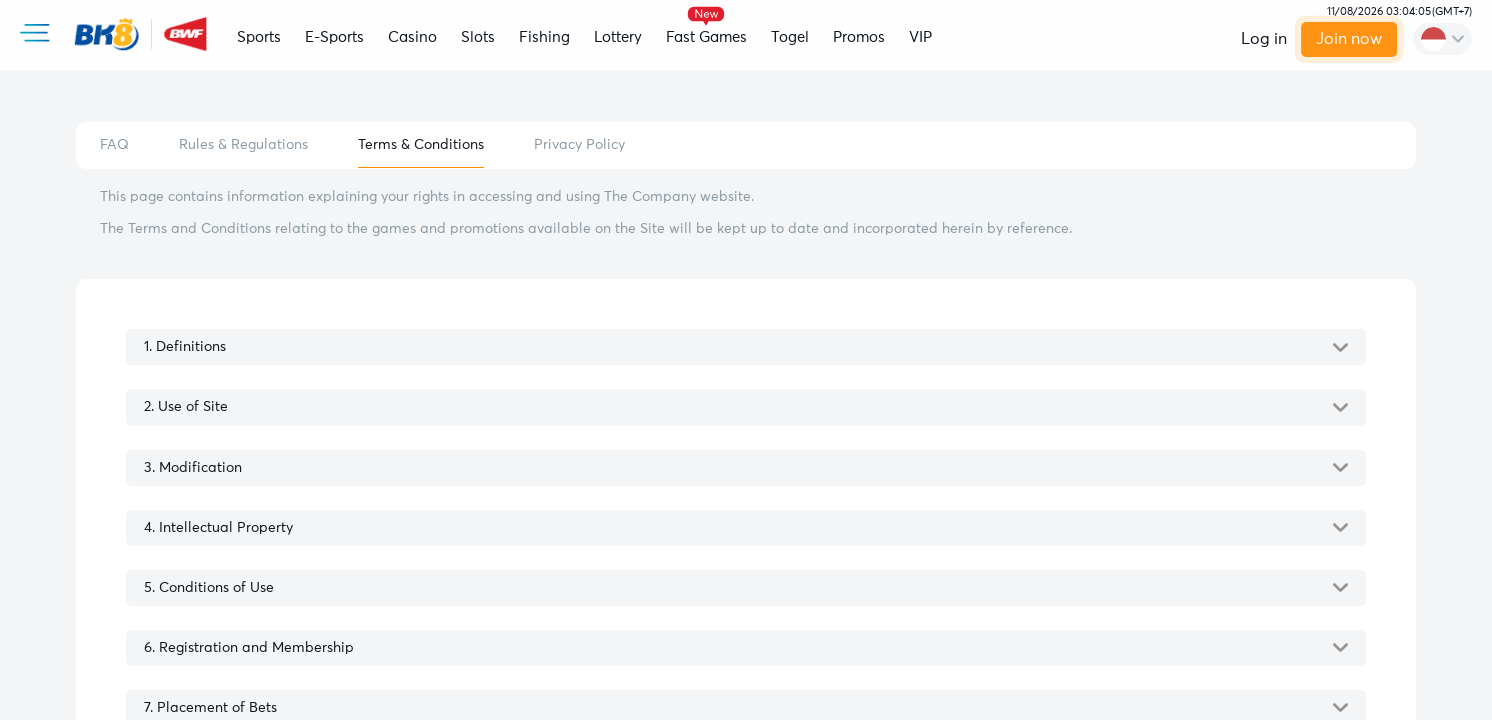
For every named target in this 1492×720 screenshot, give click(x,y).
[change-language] (1442, 39)
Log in (1264, 39)
